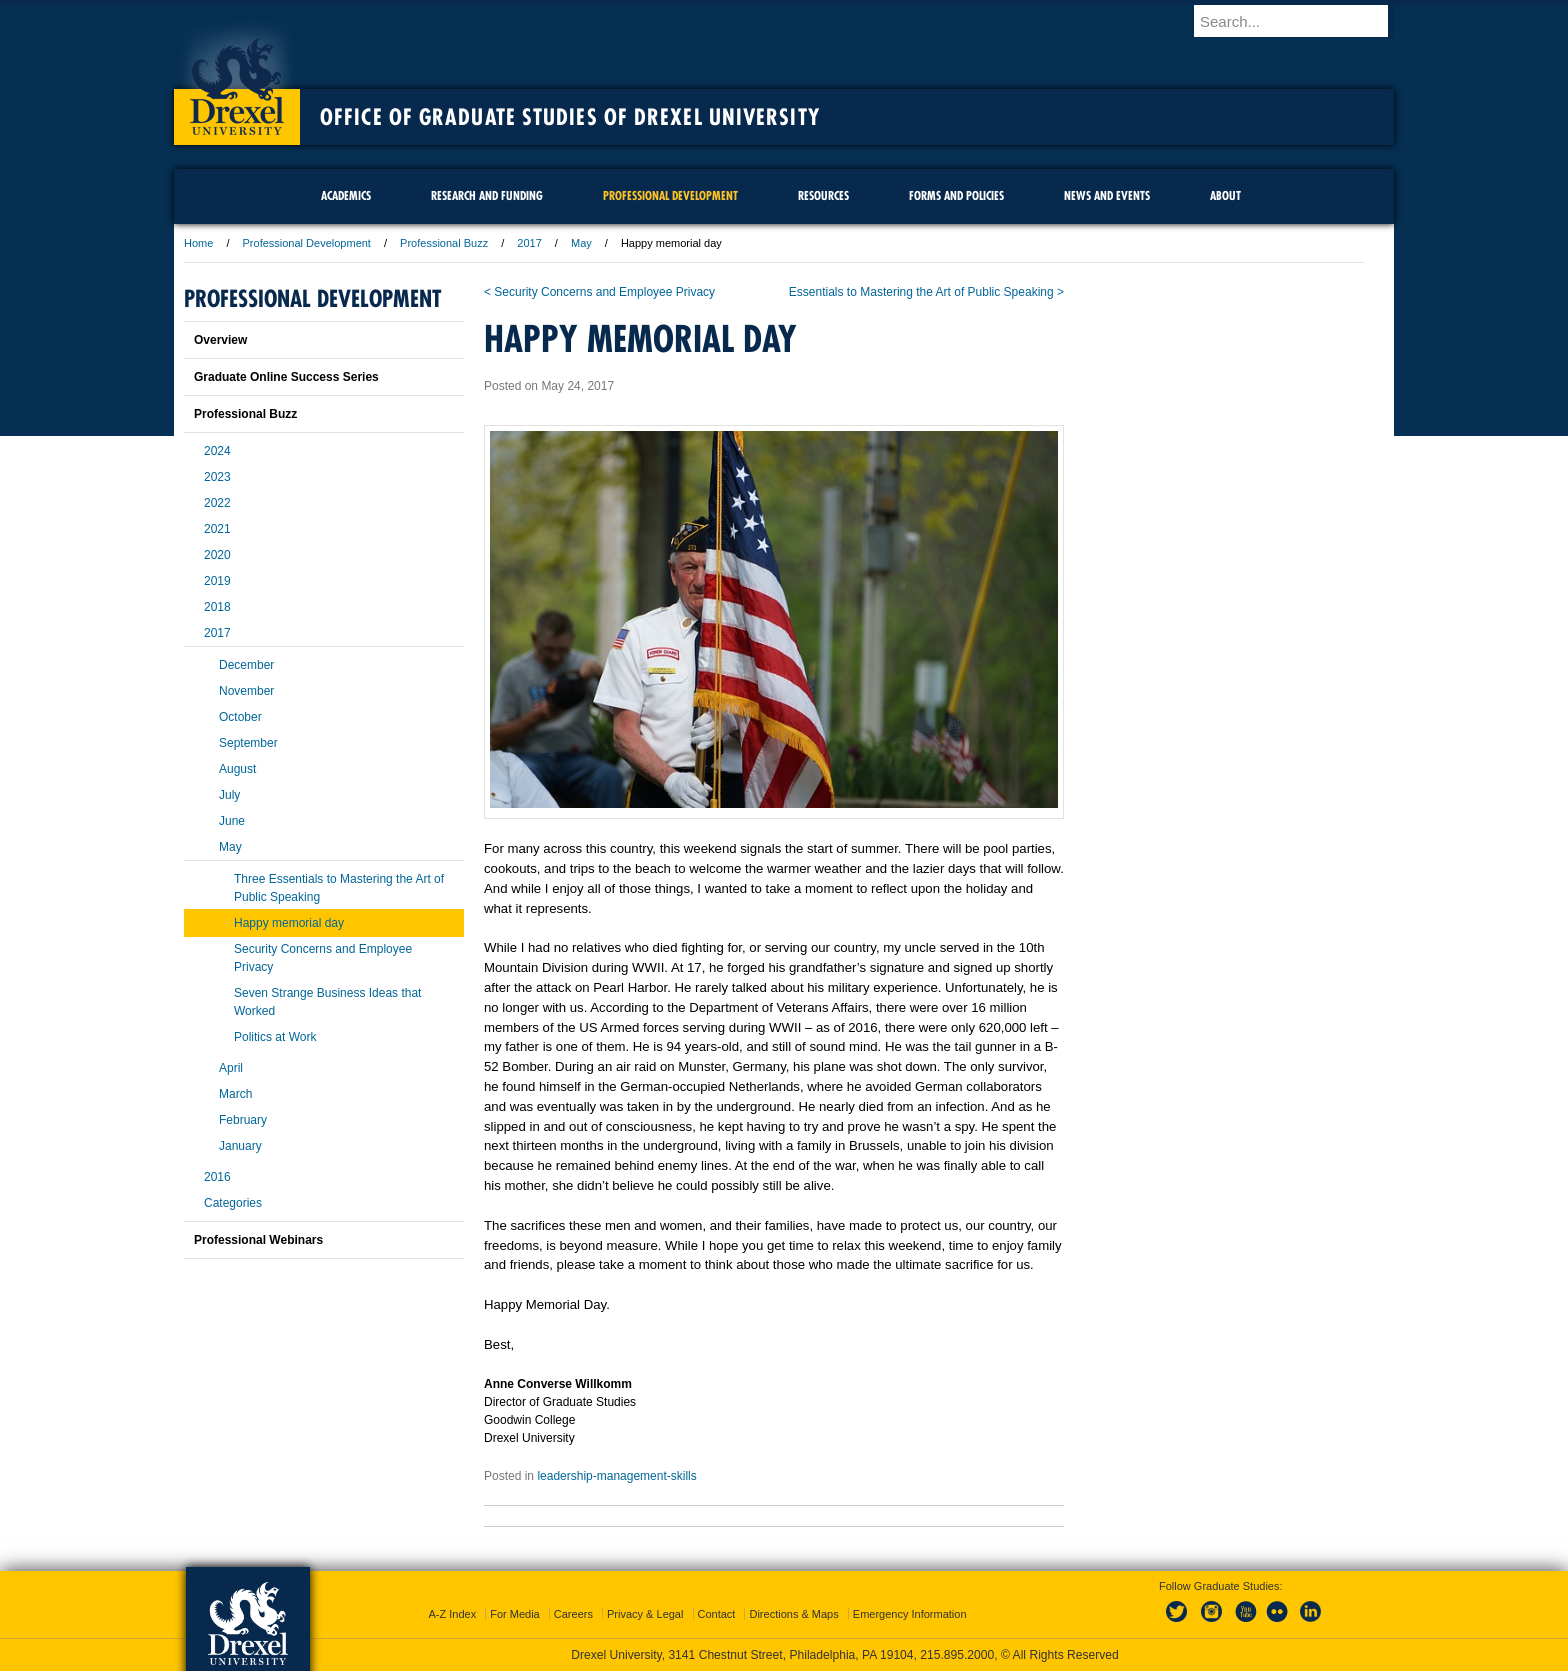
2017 (529, 243)
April (231, 1068)
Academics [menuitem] (346, 195)
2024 (217, 451)
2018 (217, 607)
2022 (217, 503)
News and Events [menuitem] (1107, 195)
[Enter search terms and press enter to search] (1303, 21)
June (232, 821)
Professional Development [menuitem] (670, 195)
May (581, 243)
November (246, 691)
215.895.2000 (957, 1655)
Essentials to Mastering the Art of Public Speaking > (926, 292)
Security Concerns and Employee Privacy (323, 958)
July (229, 795)
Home (198, 243)
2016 (217, 1177)
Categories (233, 1203)
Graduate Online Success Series (286, 377)
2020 (217, 555)
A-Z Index (452, 1614)
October (240, 717)
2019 (217, 581)
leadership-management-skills (616, 1476)
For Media (515, 1614)
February (243, 1120)
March (235, 1094)
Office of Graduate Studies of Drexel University (570, 117)
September (248, 743)
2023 (217, 477)
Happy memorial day (289, 923)
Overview (220, 340)
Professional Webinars (258, 1240)
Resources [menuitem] (823, 195)
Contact (717, 1614)
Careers (573, 1614)
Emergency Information (910, 1614)
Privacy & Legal (645, 1614)
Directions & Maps (793, 1614)
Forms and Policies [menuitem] (956, 195)
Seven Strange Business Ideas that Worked (327, 1002)
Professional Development (307, 243)
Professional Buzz (444, 243)
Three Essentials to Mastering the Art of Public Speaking (339, 888)
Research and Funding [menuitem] (487, 195)
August (237, 769)
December (246, 665)
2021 (217, 529)
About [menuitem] (1225, 195)
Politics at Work (275, 1037)
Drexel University (237, 80)
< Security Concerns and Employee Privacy (599, 292)
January (240, 1146)
